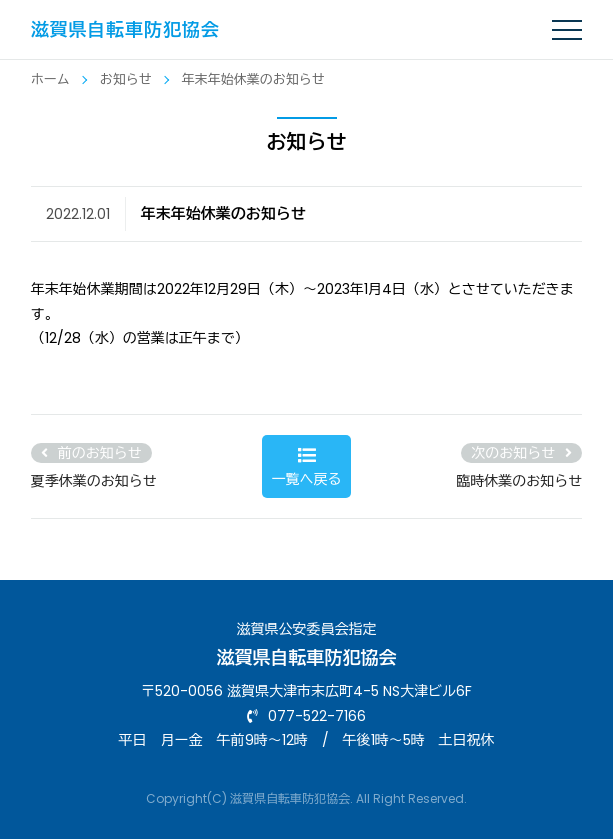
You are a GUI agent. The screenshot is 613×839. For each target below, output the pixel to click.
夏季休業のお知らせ (94, 481)
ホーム (50, 79)
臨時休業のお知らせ (519, 481)
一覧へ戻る (306, 467)
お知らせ (126, 79)
